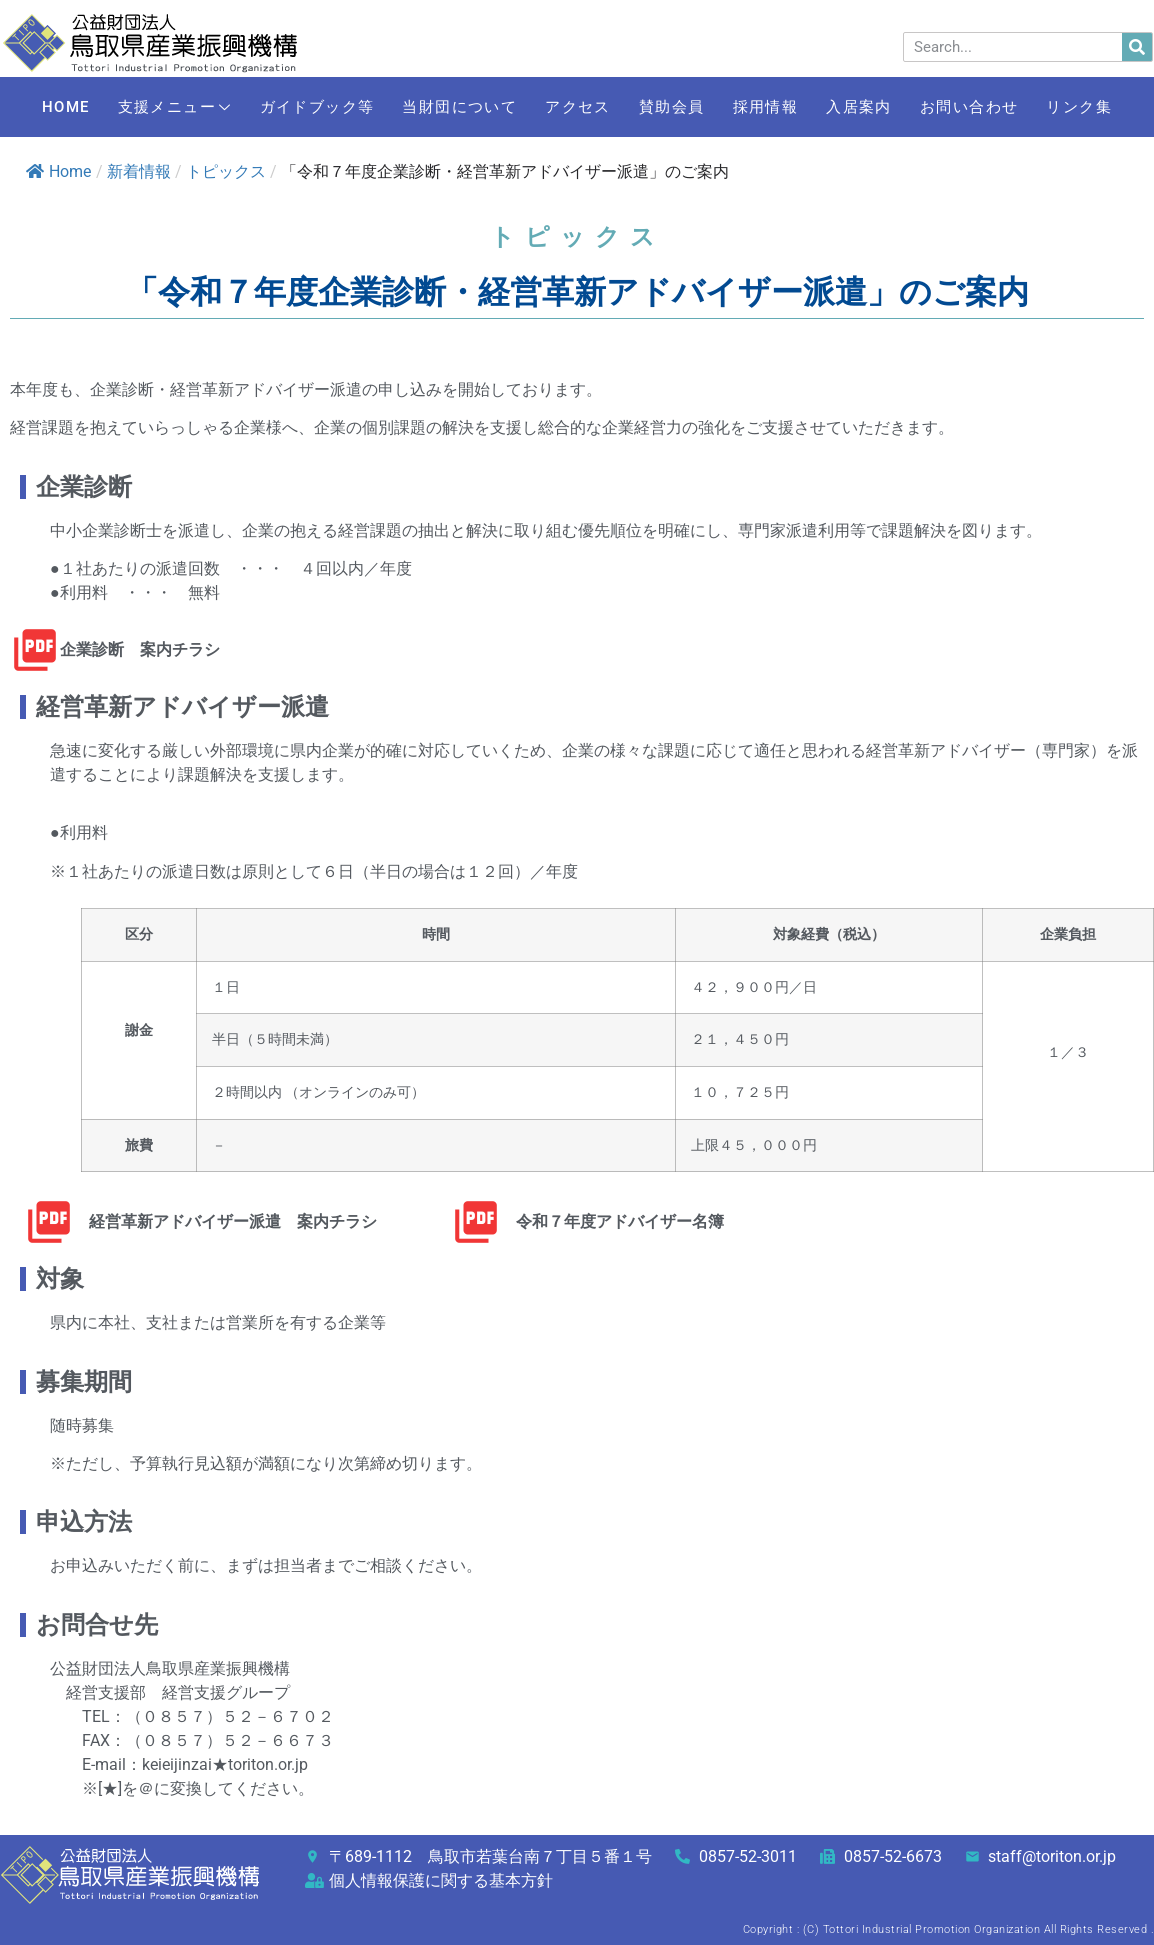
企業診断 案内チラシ (140, 649)
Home (58, 171)
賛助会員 (727, 92)
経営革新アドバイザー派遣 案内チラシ (233, 1221)
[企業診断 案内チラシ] (35, 650)
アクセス (623, 92)
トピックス (226, 171)
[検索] (1137, 47)
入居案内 (935, 92)
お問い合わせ (1054, 92)
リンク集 (577, 122)
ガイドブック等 (345, 92)
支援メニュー (195, 93)
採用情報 (831, 92)
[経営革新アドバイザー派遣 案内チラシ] (49, 1222)
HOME (76, 92)
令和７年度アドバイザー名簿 (620, 1221)
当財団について (496, 92)
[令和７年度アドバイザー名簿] (476, 1222)
